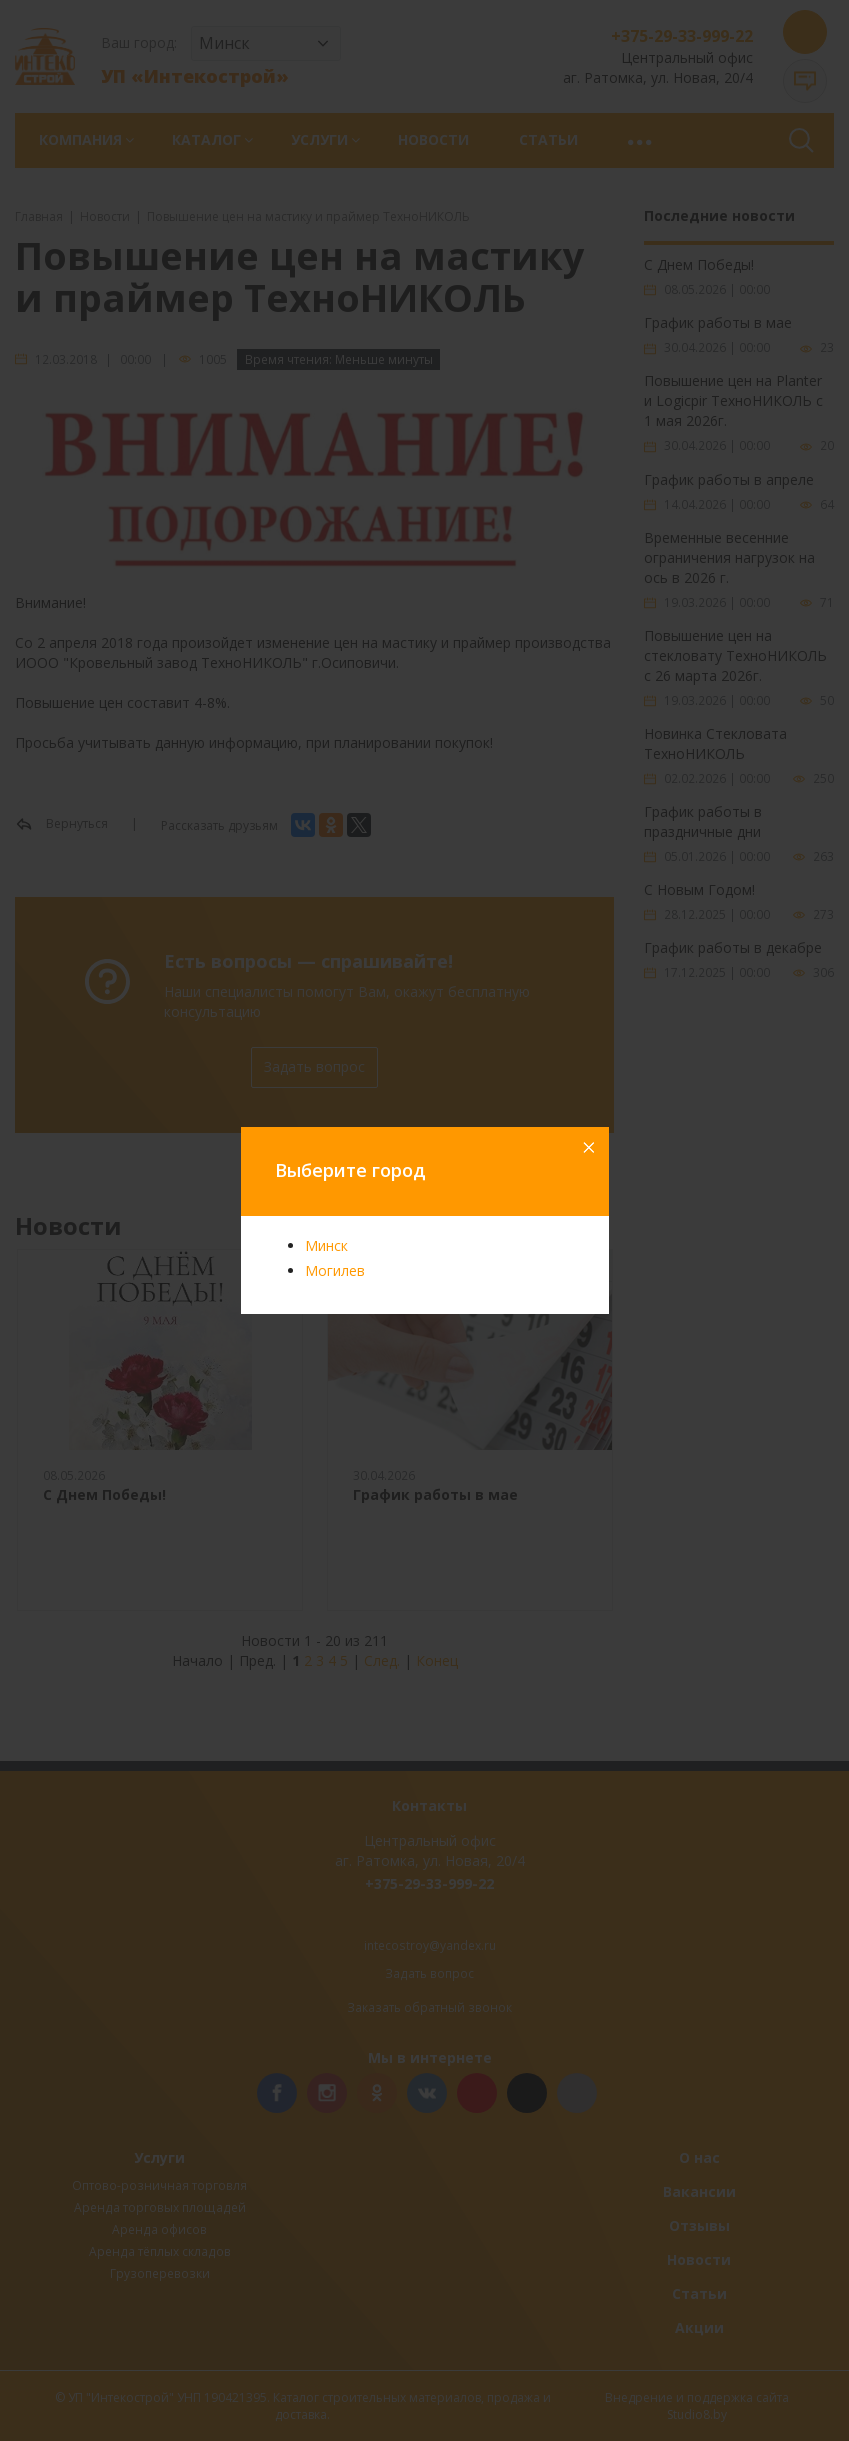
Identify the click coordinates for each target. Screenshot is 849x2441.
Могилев (335, 1270)
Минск (326, 1245)
